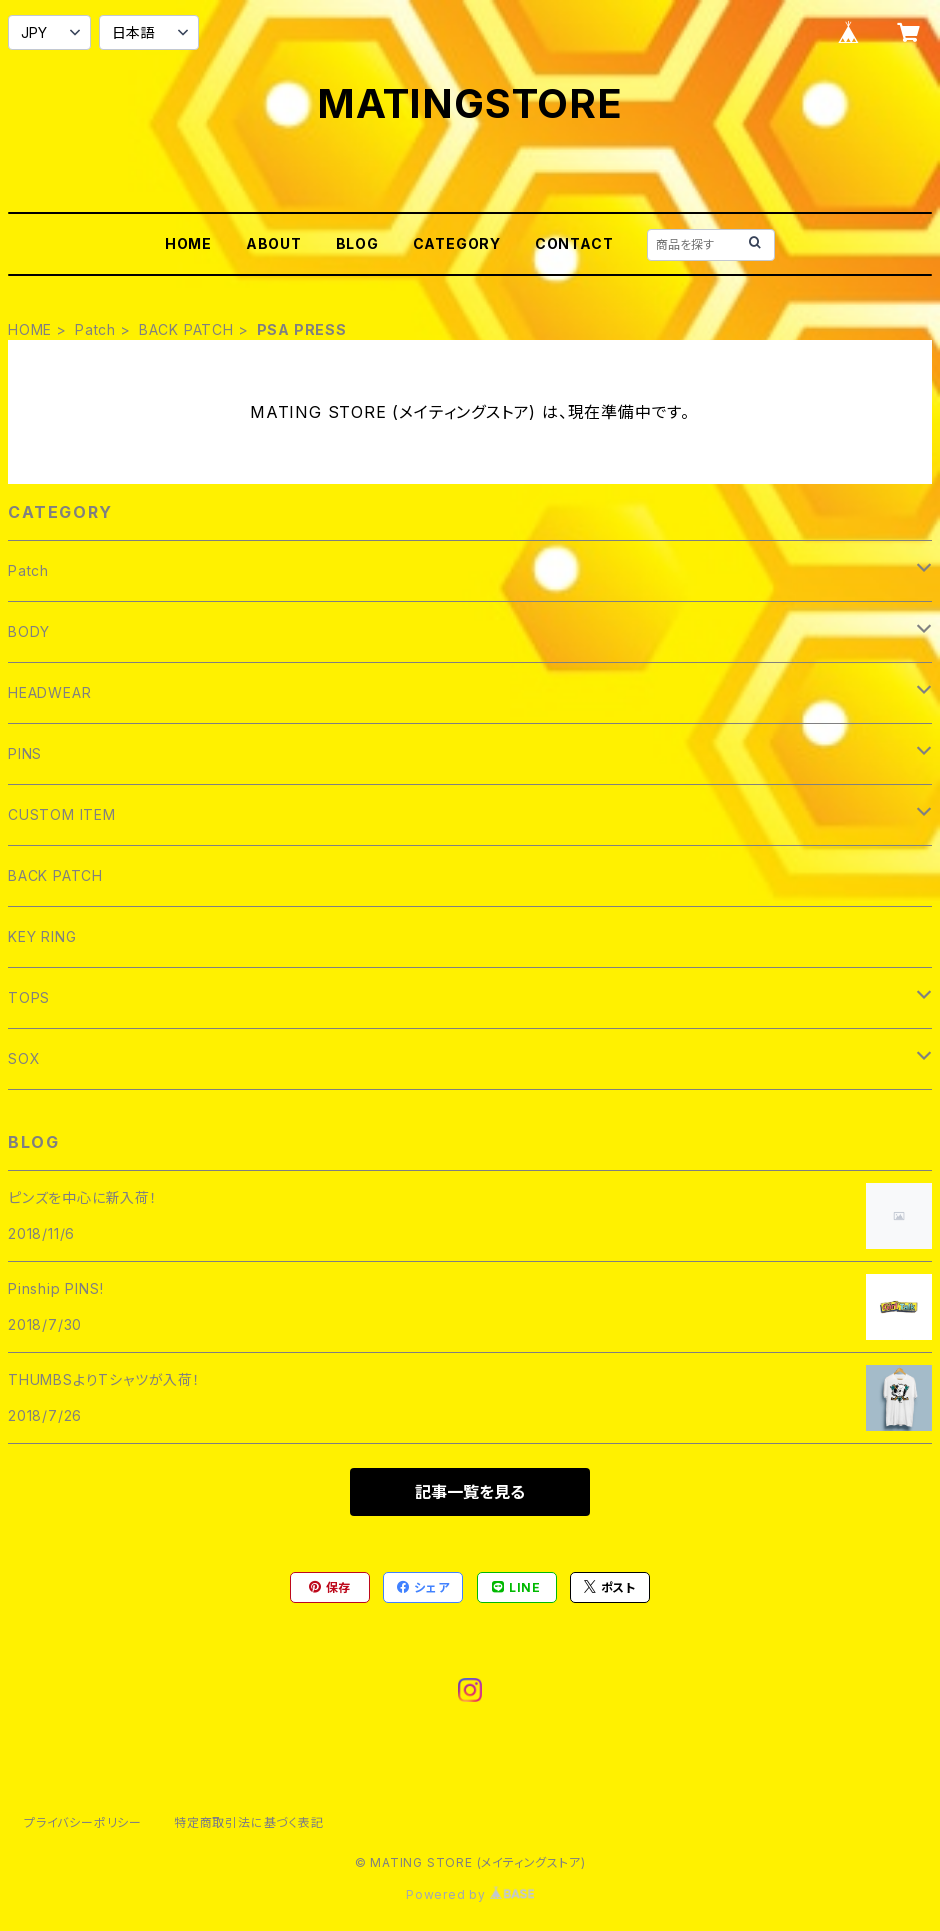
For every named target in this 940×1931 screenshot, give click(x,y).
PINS (25, 753)
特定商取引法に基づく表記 (249, 1822)
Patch (95, 329)
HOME (188, 243)
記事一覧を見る (470, 1492)
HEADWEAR (49, 692)
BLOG (357, 243)
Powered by (470, 1894)
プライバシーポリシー (83, 1822)
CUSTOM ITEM (62, 814)
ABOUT (274, 243)
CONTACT (574, 243)
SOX (24, 1058)
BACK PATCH (186, 329)
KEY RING (42, 936)
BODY (29, 631)
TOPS (29, 997)
